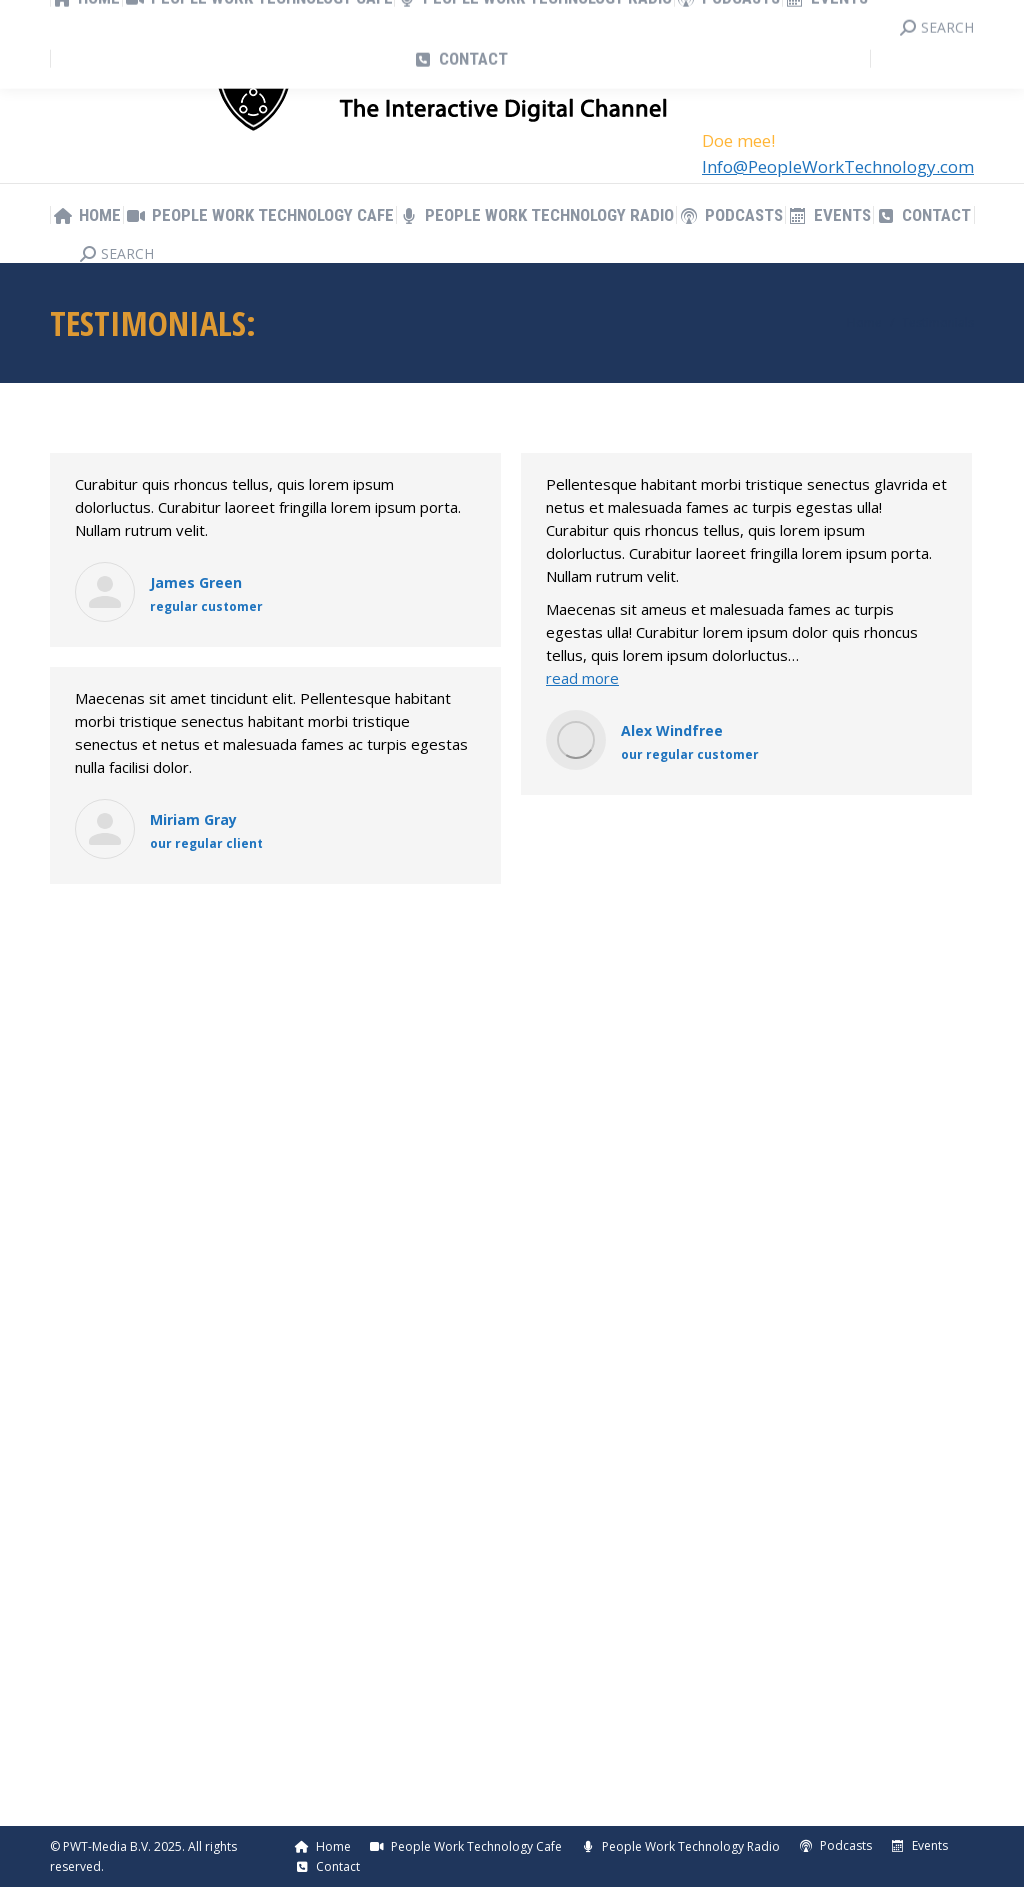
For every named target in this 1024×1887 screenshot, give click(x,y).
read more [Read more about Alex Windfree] (582, 678)
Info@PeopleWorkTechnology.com (838, 166)
